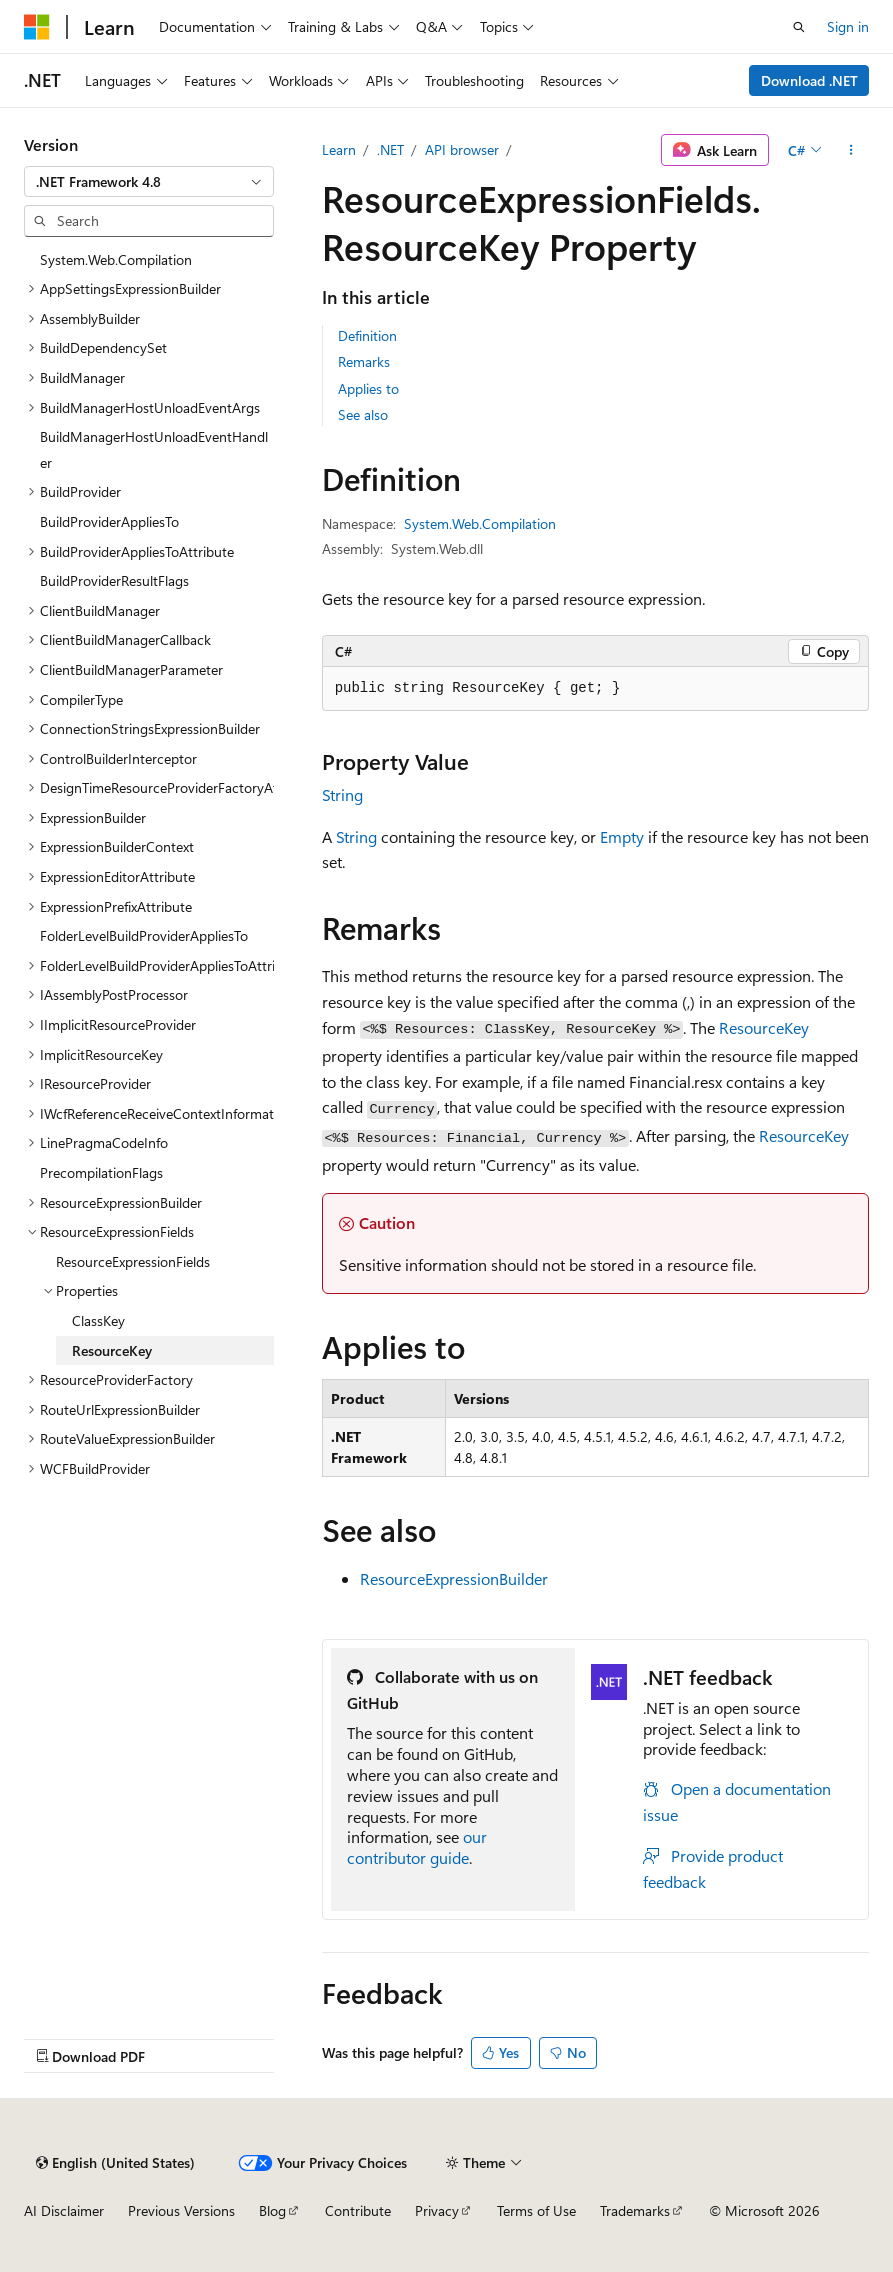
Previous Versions (181, 2210)
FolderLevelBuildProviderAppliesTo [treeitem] (144, 935)
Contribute (358, 2210)
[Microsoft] (37, 27)
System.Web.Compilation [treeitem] (116, 259)
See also (363, 414)
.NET (390, 149)
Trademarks (635, 2210)
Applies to (368, 388)
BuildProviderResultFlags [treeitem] (114, 580)
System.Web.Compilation (480, 523)
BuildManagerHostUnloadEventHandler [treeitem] (154, 449)
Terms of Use (536, 2210)
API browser (462, 149)
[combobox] (149, 182)
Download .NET (809, 80)
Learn (339, 149)
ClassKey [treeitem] (98, 1320)
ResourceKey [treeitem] (112, 1350)
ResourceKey (764, 1027)
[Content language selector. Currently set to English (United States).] (115, 2163)
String (342, 794)
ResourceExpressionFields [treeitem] (133, 1261)
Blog (272, 2210)
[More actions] (851, 150)
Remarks (364, 361)
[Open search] (799, 27)
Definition (367, 335)
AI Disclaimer (64, 2210)
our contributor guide (417, 1847)
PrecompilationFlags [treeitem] (101, 1172)
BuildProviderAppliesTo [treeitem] (109, 521)
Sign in (848, 26)
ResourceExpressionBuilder (454, 1578)
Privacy (437, 2210)
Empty (622, 836)
